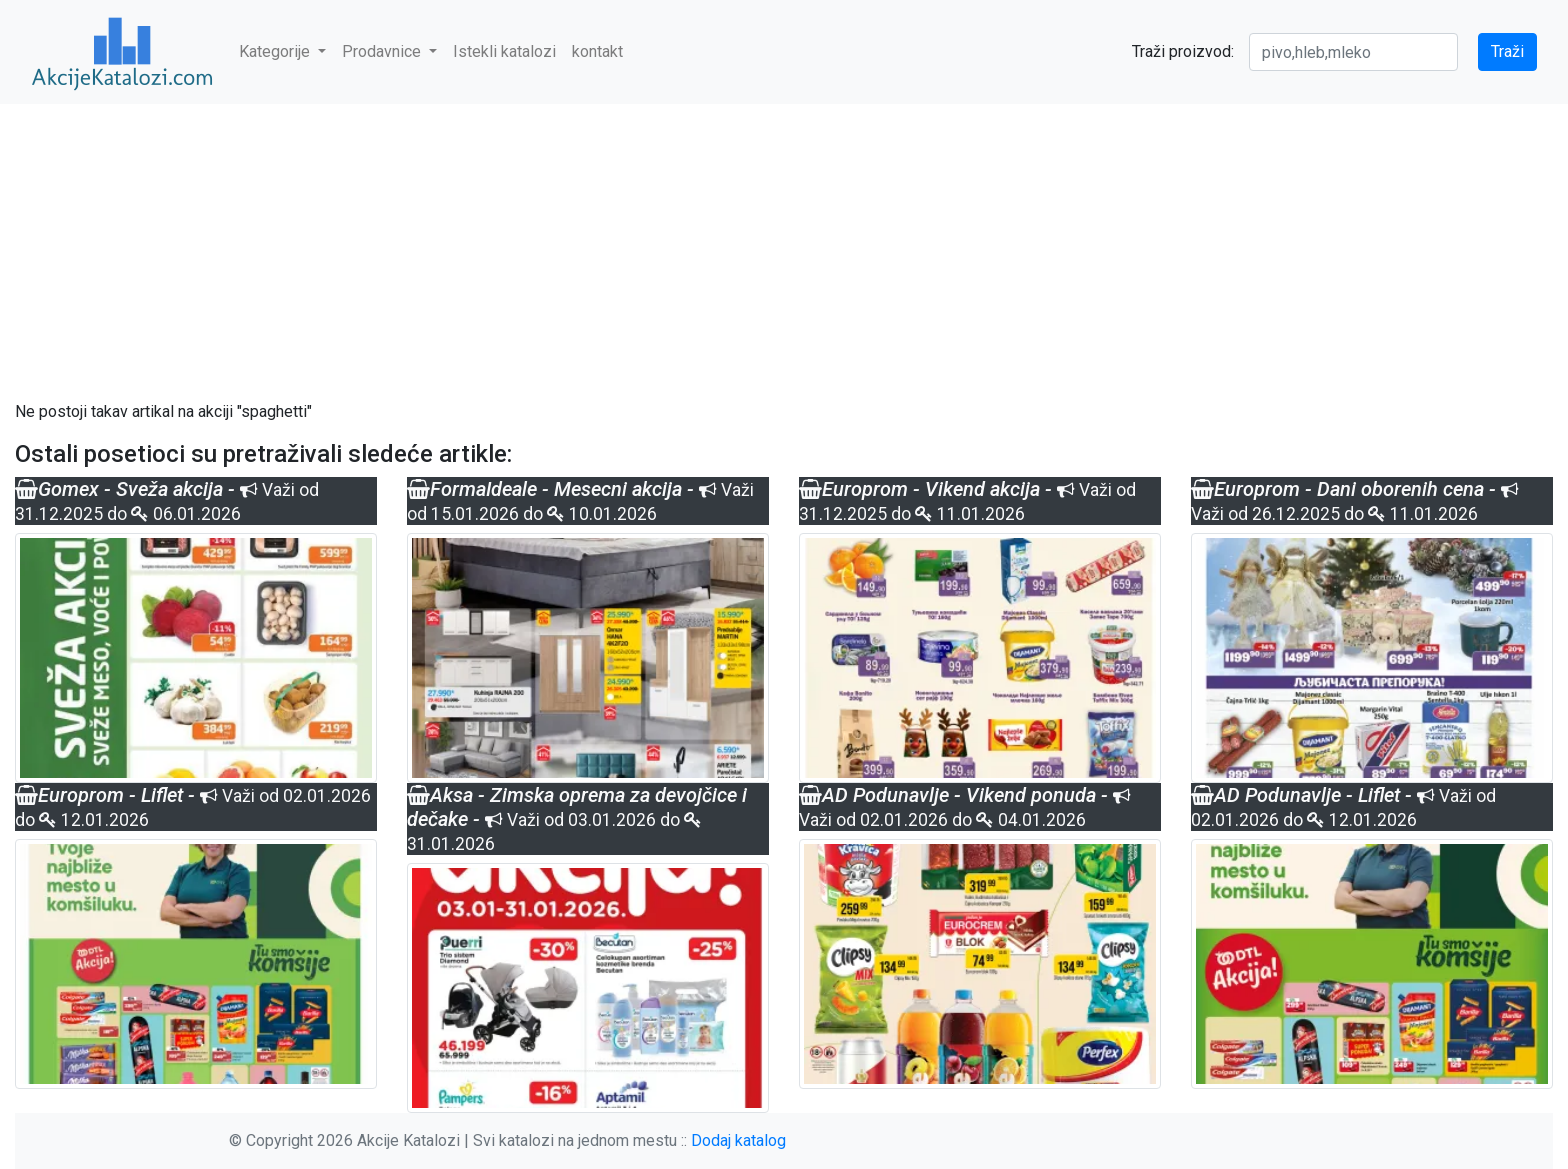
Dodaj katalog (738, 1140)
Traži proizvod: (1183, 51)
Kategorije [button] (276, 51)
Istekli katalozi (504, 51)
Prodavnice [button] (383, 51)
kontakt (597, 51)
